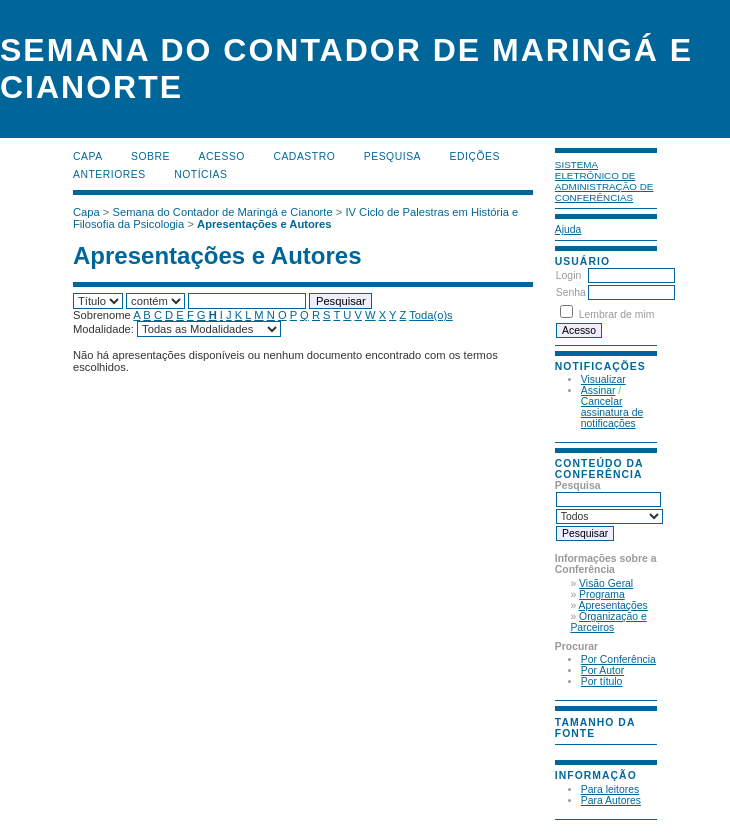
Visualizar (603, 379)
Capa (88, 156)
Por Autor (602, 670)
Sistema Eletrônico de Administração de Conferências (604, 181)
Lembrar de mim (617, 314)
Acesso (222, 156)
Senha (571, 292)
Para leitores (610, 789)
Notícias (200, 174)
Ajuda (568, 229)
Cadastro (304, 156)
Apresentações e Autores (264, 224)
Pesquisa (392, 156)
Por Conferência (618, 659)
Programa (602, 594)
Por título (602, 681)
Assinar (598, 390)
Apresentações (613, 605)
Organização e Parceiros (608, 622)
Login (568, 275)
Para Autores (611, 800)
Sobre (150, 156)
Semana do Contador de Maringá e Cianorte (223, 212)
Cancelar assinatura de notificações (612, 412)
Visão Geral (606, 583)
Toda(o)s (431, 315)
